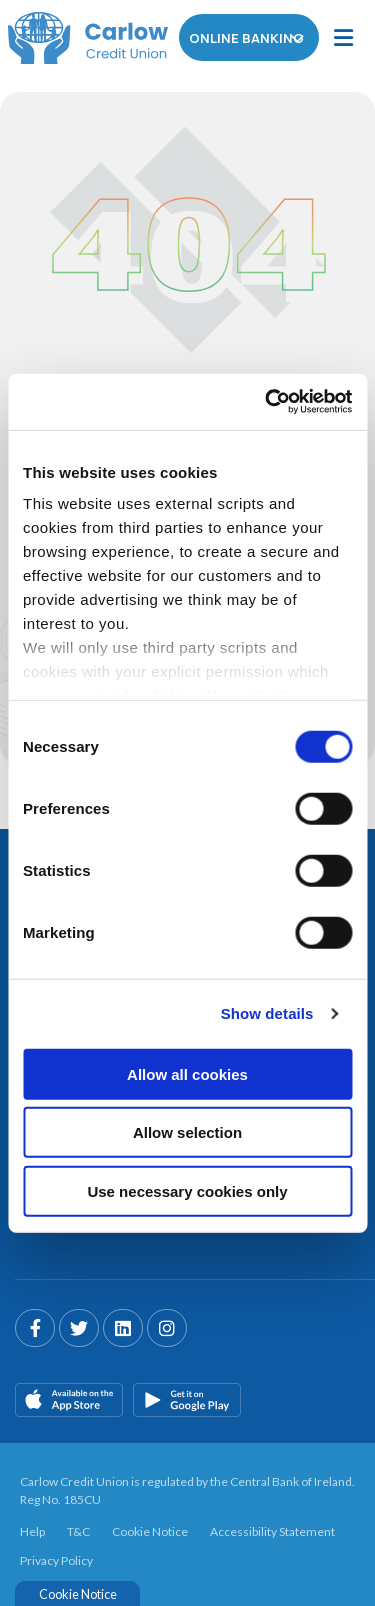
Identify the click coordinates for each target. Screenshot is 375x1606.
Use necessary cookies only (187, 1190)
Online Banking (250, 38)
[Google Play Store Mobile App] (187, 1396)
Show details (267, 1013)
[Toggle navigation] (344, 38)
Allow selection (187, 1132)
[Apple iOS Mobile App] (69, 1396)
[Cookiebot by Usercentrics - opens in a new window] (267, 402)
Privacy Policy (56, 1556)
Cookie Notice (150, 1528)
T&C (78, 1528)
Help (32, 1528)
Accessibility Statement (272, 1528)
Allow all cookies (187, 1073)
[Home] (80, 38)
